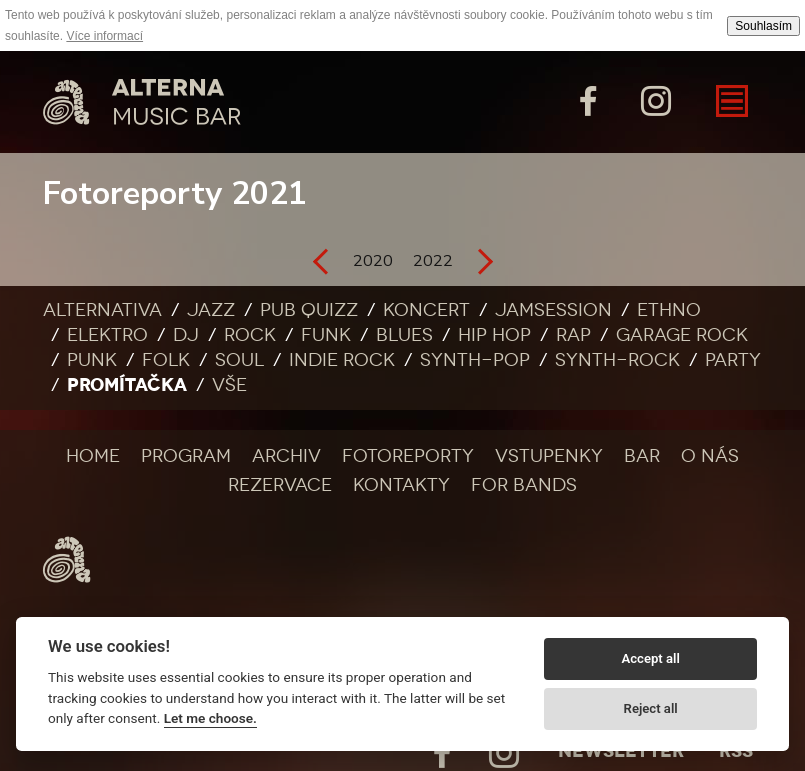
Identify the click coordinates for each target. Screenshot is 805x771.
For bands (524, 485)
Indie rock (342, 360)
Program (186, 456)
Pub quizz (309, 310)
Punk (92, 360)
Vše (229, 385)
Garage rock (682, 335)
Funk (326, 335)
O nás (710, 456)
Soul (239, 360)
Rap (573, 335)
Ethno (669, 310)
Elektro (107, 335)
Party (733, 360)
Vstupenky (549, 456)
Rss (736, 751)
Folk (166, 360)
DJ (186, 335)
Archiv (286, 456)
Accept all (650, 658)
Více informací (104, 36)
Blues (404, 335)
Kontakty (401, 485)
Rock (250, 335)
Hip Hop (494, 335)
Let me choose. (210, 718)
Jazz (211, 310)
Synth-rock (617, 360)
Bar (642, 456)
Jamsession (553, 310)
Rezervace (280, 485)
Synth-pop (475, 360)
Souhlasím (763, 26)
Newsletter (621, 751)
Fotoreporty (408, 456)
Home (93, 456)
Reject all (651, 708)
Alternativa (102, 310)
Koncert (426, 310)
